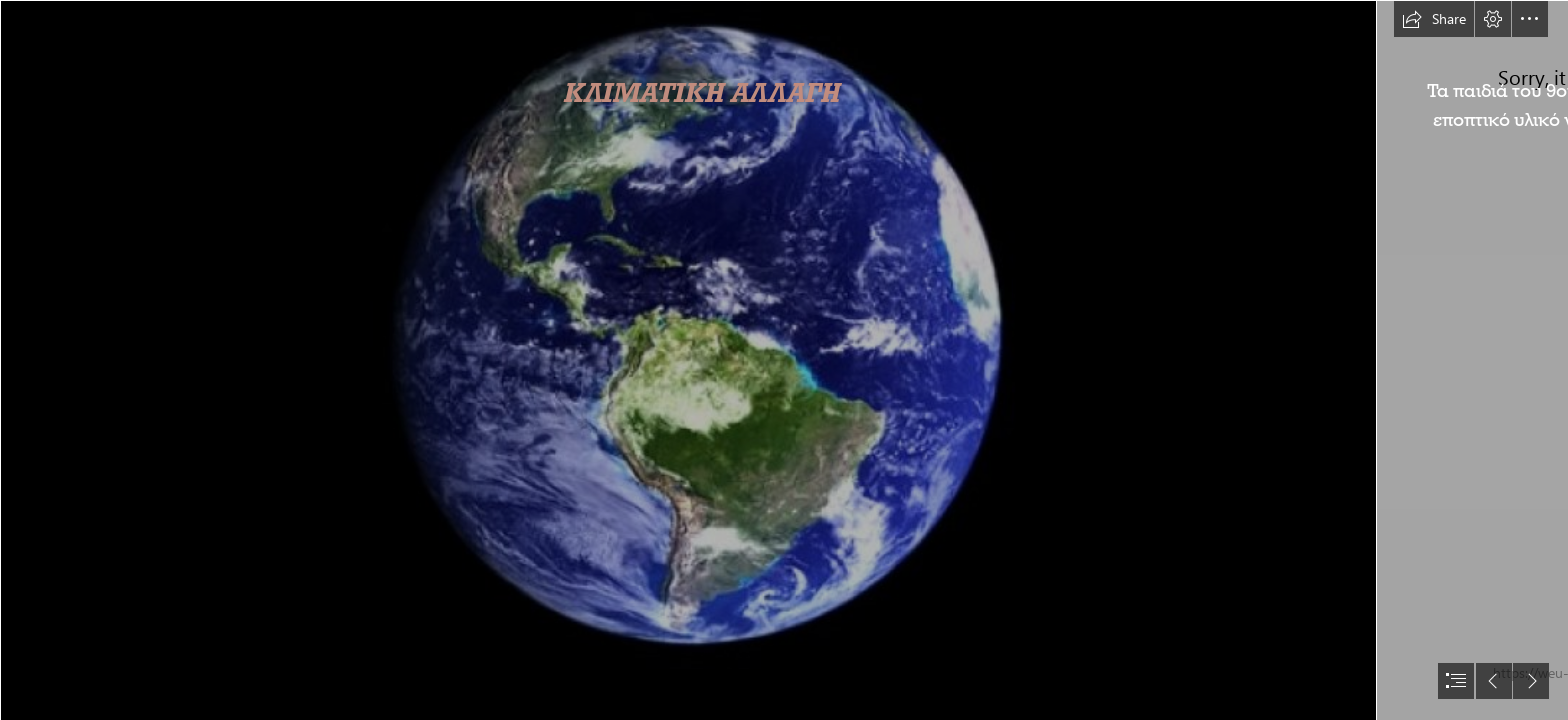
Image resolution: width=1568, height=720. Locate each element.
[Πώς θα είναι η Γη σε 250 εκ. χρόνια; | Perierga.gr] (687, 360)
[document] (784, 360)
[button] (1434, 19)
